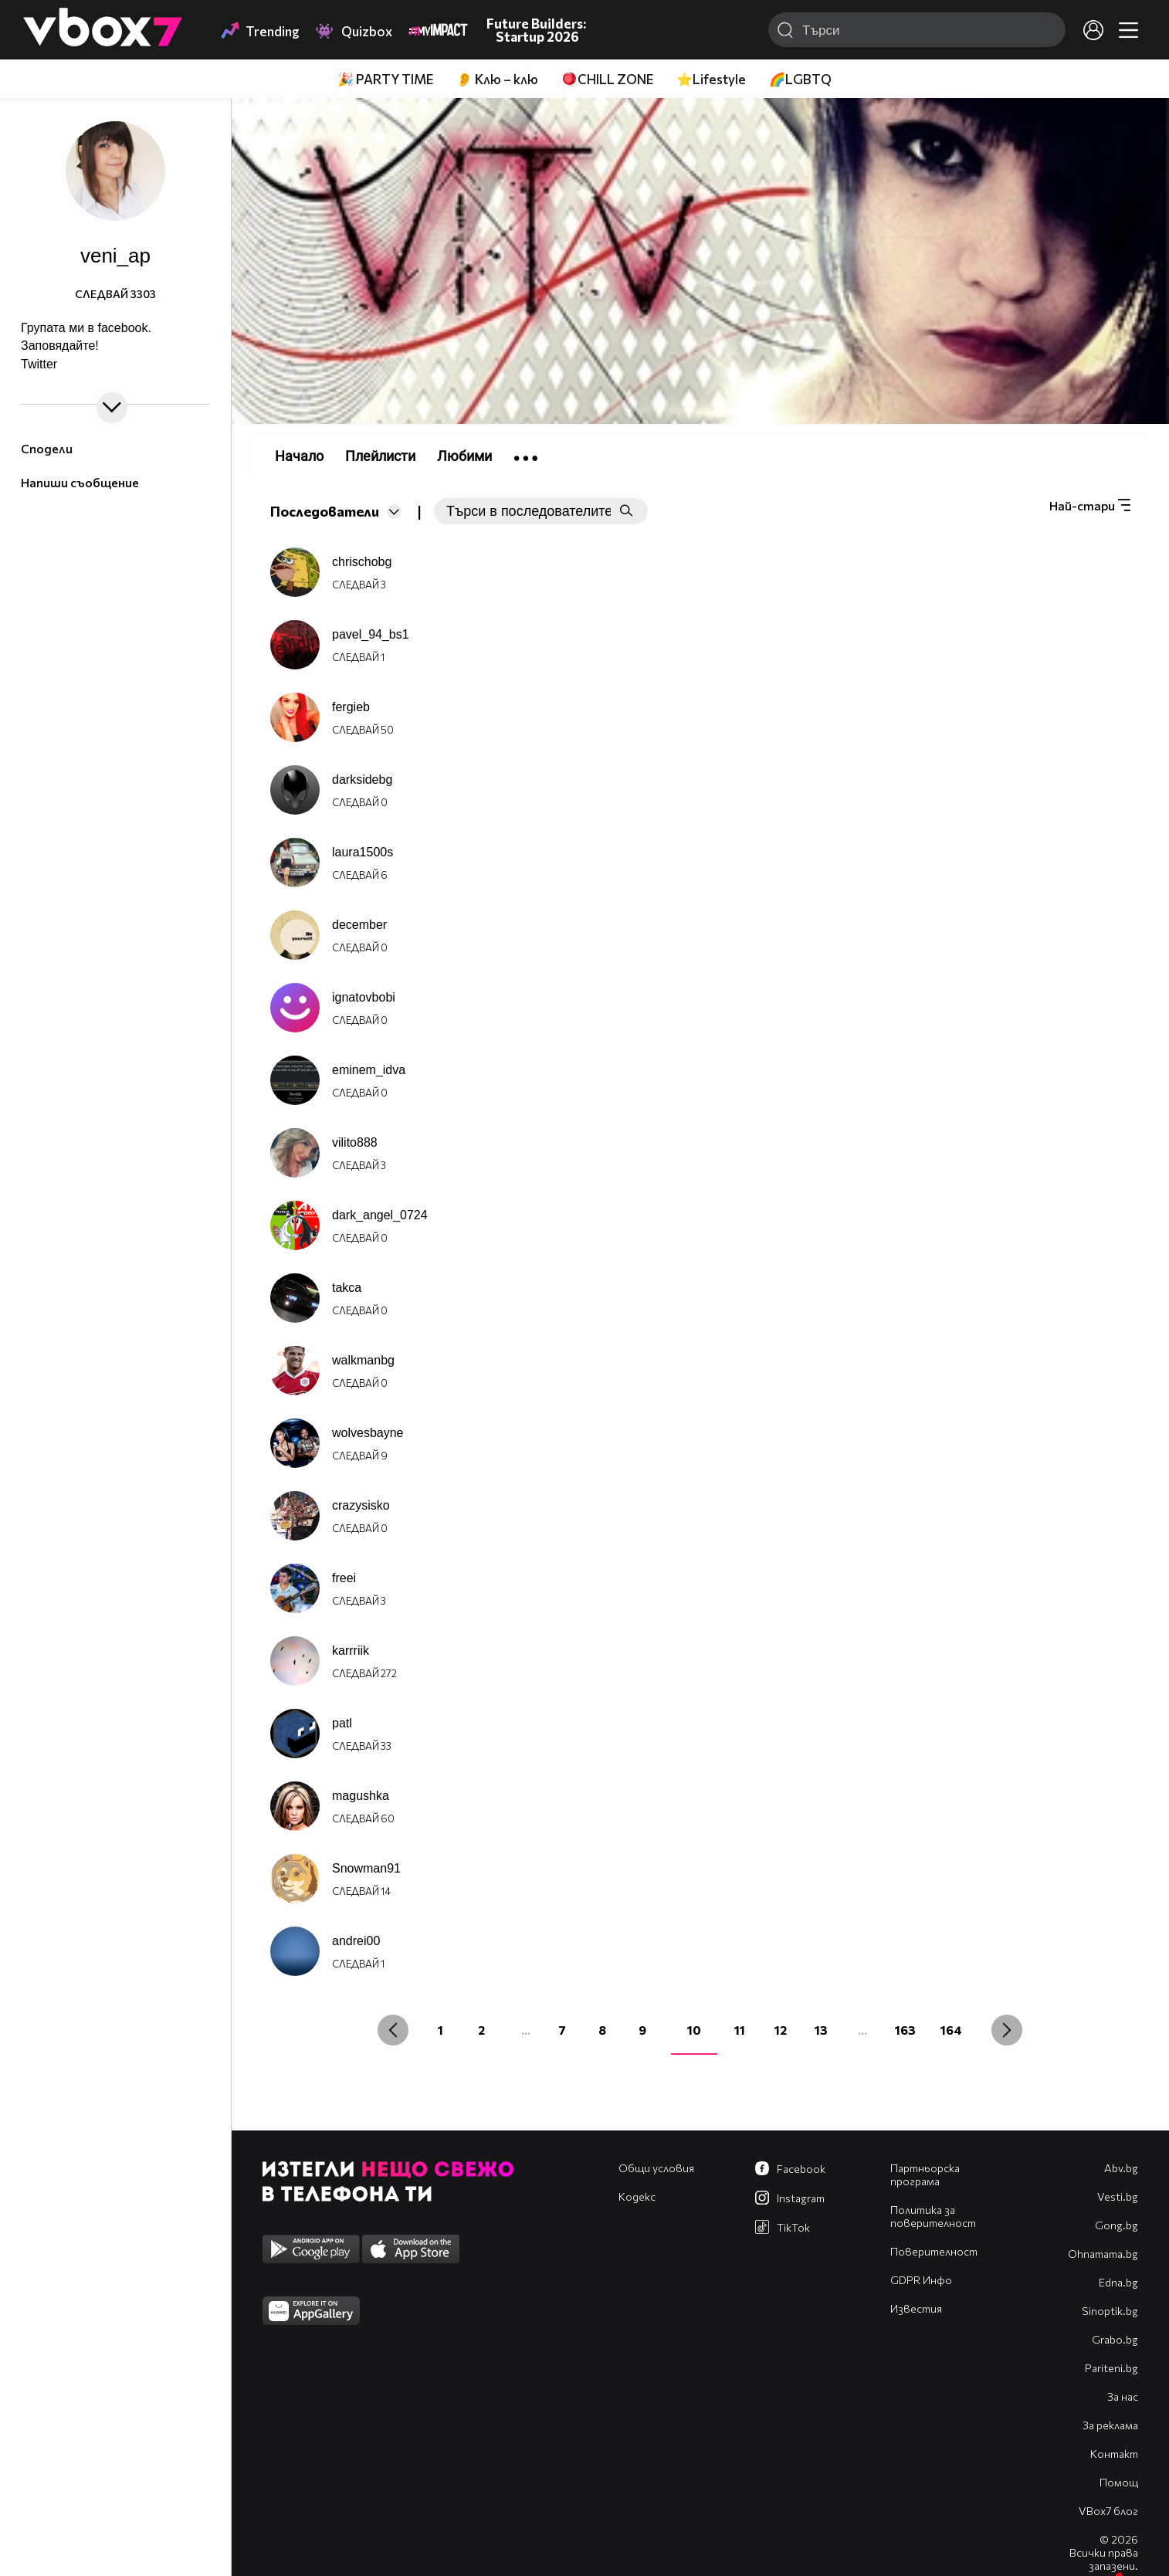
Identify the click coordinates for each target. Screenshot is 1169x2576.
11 (739, 2029)
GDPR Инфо (921, 2279)
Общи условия (656, 2167)
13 (821, 2029)
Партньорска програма (925, 2174)
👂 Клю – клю (497, 79)
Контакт (1114, 2453)
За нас (1122, 2396)
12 (780, 2029)
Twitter (39, 364)
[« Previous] (393, 2030)
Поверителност (934, 2251)
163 (905, 2029)
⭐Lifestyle (711, 79)
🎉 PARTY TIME (385, 79)
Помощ (1119, 2482)
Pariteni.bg (1111, 2367)
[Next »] (1006, 2030)
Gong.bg (1116, 2225)
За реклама (1110, 2425)
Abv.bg (1121, 2167)
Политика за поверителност (933, 2216)
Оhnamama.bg (1103, 2253)
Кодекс (637, 2196)
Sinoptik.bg (1110, 2310)
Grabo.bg (1115, 2339)
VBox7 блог (1108, 2510)
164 (951, 2029)
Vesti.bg (1117, 2196)
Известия (916, 2308)
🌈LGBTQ (800, 79)
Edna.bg (1118, 2282)
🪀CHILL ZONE (607, 79)
